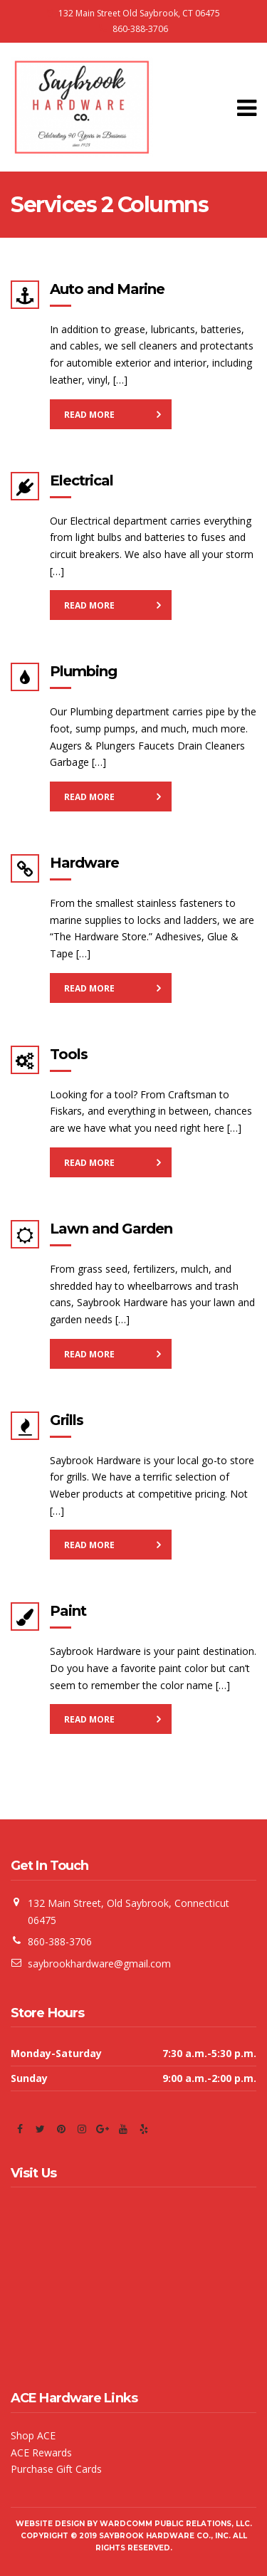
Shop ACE (33, 2435)
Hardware (84, 862)
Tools (69, 1054)
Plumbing (83, 671)
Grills (66, 1420)
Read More (89, 415)
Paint (68, 1610)
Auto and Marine (107, 289)
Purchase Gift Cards (56, 2469)
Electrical (81, 480)
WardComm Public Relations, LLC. (176, 2523)
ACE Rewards (41, 2452)
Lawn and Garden (111, 1228)
